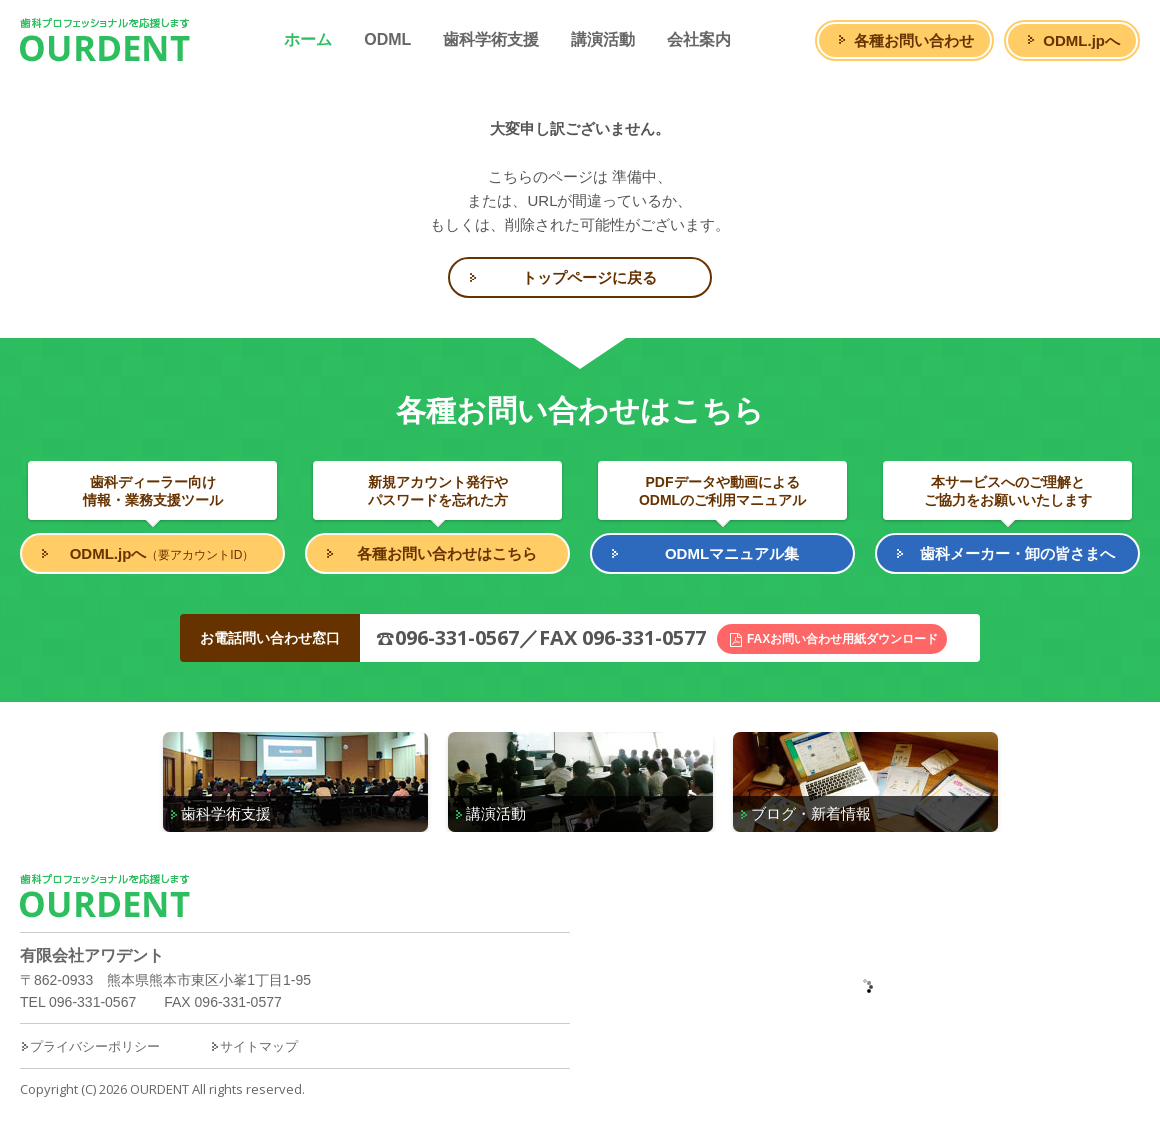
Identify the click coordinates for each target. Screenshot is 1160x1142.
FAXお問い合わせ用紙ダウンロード (842, 639)
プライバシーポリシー (90, 1046)
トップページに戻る (589, 277)
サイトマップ (254, 1046)
